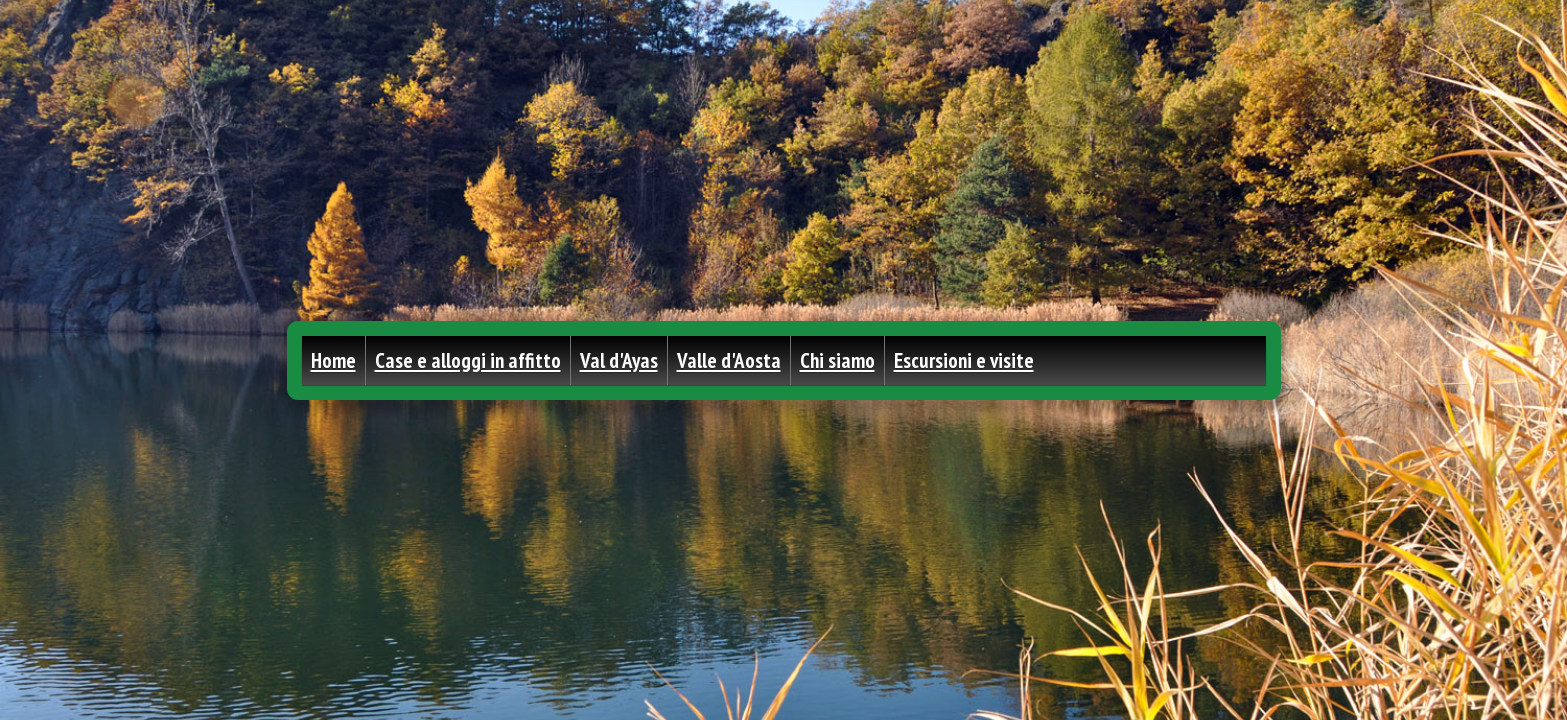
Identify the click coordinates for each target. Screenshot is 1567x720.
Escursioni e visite (964, 360)
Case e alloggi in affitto (468, 360)
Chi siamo (837, 360)
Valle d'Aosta (729, 360)
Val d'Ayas (619, 360)
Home (333, 360)
